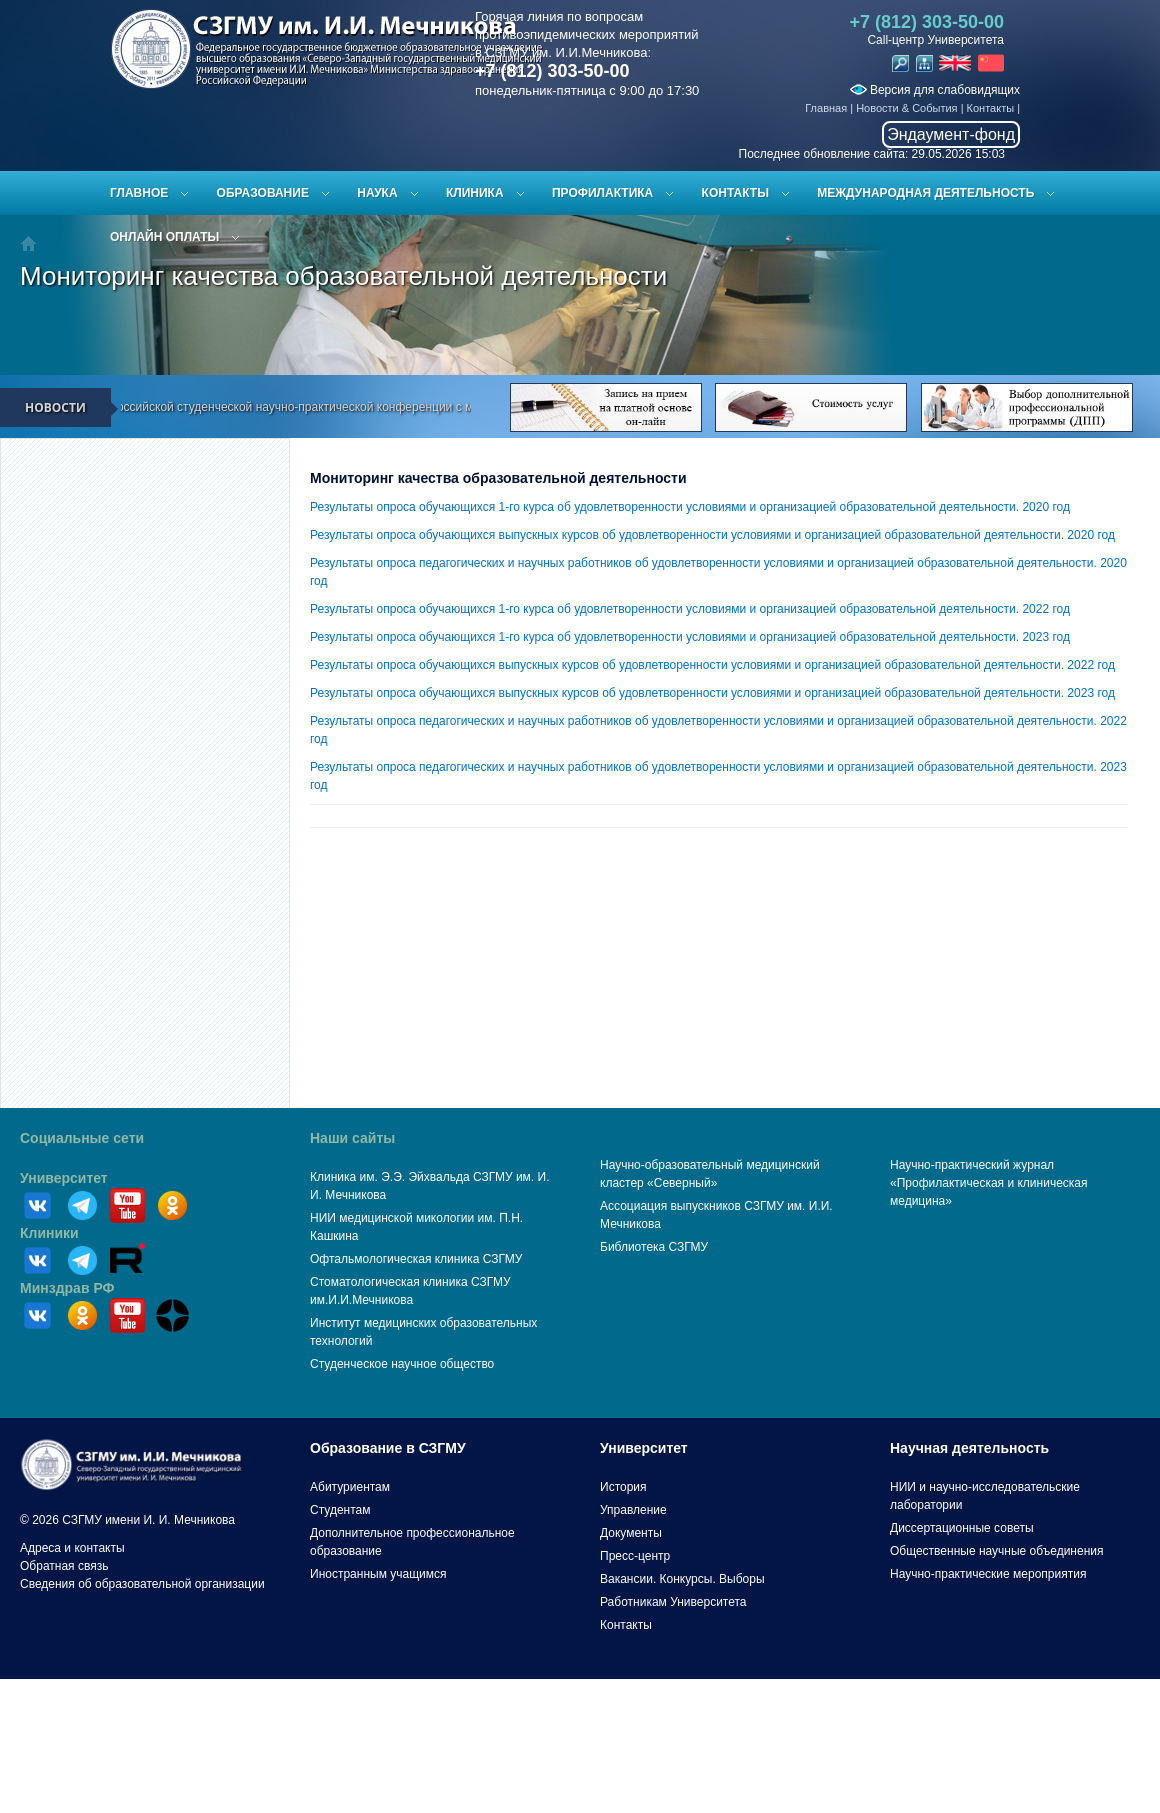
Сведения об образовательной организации (142, 1584)
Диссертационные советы (962, 1528)
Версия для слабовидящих (935, 90)
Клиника (475, 193)
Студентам (340, 1510)
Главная (826, 108)
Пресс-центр (635, 1556)
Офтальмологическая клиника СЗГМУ (416, 1259)
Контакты (991, 108)
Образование (263, 193)
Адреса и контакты (72, 1548)
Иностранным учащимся (378, 1574)
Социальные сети (82, 1138)
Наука (377, 193)
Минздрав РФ (67, 1288)
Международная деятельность (925, 193)
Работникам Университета (673, 1602)
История (623, 1487)
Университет (64, 1178)
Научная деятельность (969, 1448)
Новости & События (906, 108)
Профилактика (602, 193)
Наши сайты (352, 1138)
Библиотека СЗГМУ (654, 1247)
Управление (633, 1510)
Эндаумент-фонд (951, 134)
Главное (139, 193)
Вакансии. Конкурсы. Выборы (682, 1579)
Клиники (49, 1233)
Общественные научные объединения (997, 1551)
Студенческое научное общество (402, 1364)
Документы (631, 1533)
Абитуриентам (350, 1487)
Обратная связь (64, 1566)
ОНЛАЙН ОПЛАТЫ (164, 237)
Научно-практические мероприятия (988, 1574)
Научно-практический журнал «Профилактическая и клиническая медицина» (989, 1183)
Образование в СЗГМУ (388, 1448)
